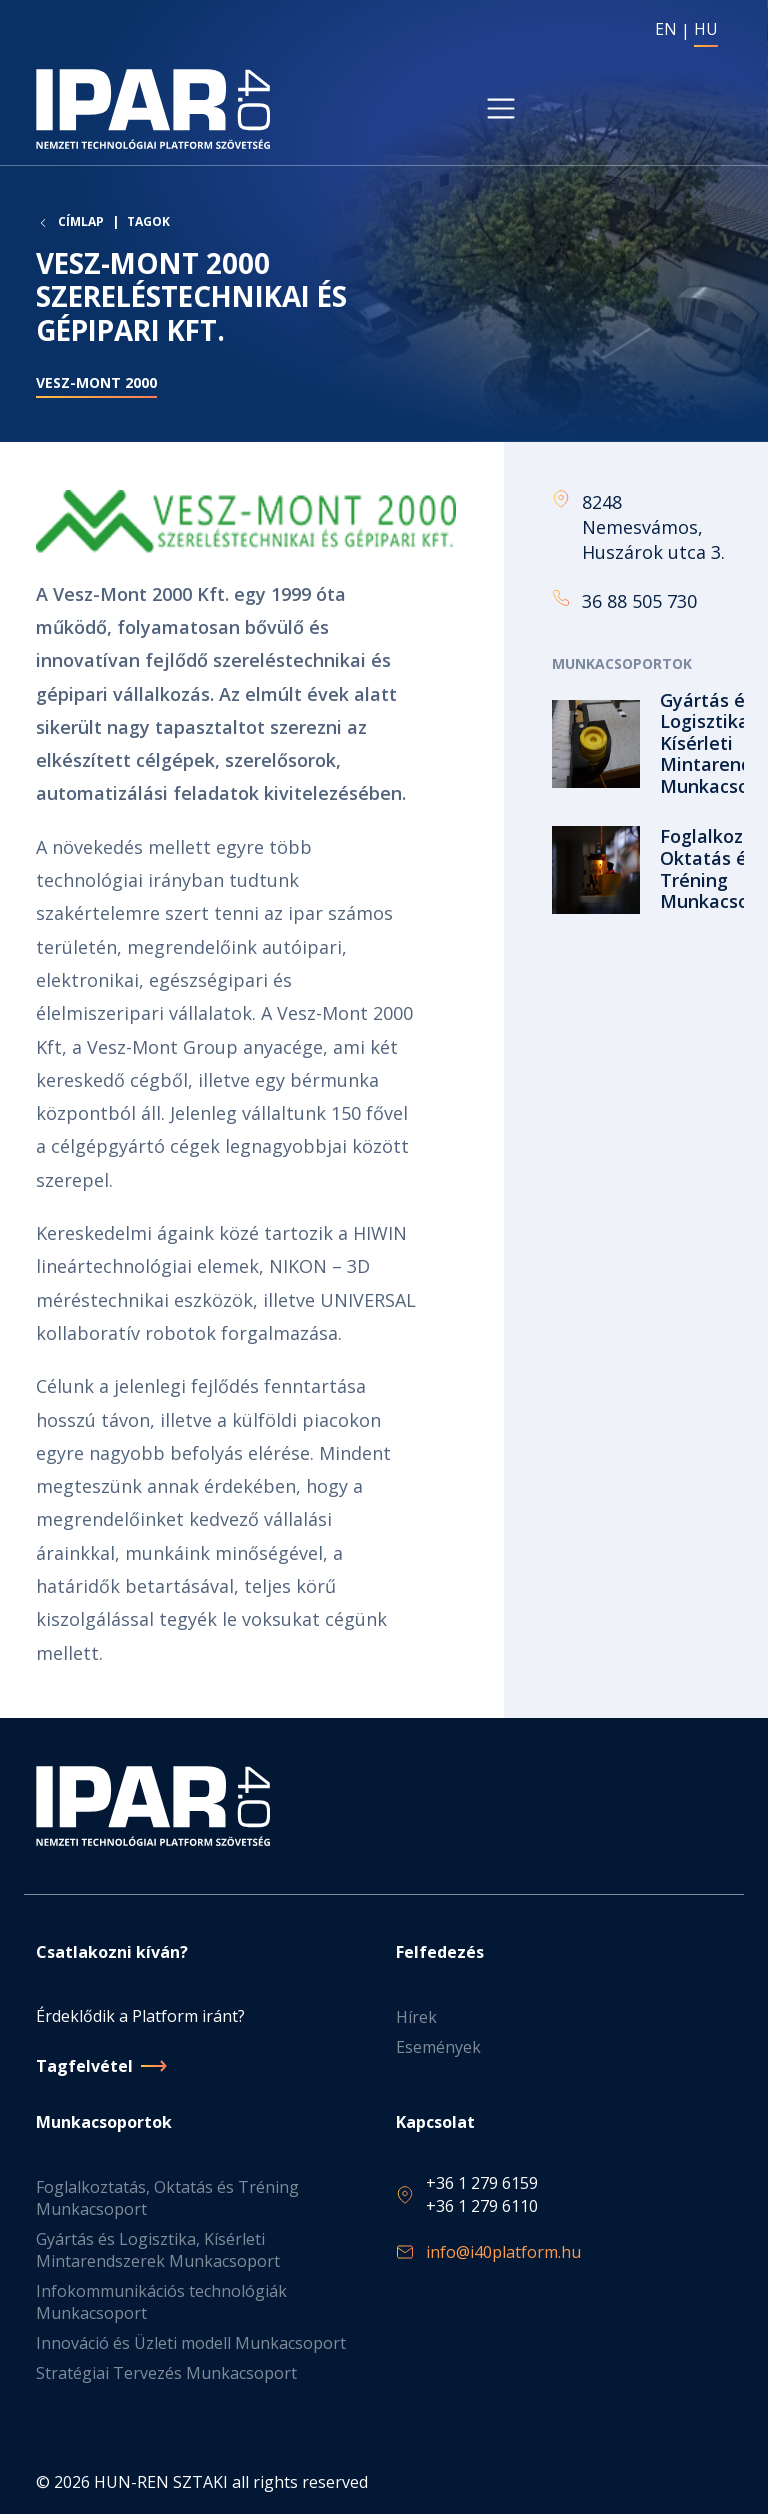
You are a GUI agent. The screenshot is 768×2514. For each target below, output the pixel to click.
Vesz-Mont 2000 (96, 382)
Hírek (416, 2017)
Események (438, 2047)
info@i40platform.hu (503, 2252)
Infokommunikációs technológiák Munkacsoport (161, 2302)
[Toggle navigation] (501, 109)
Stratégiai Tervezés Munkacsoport (166, 2373)
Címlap (81, 222)
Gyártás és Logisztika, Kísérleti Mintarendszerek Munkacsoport (158, 2250)
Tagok (148, 221)
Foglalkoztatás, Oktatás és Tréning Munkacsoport (167, 2198)
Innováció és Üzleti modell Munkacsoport (191, 2343)
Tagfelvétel (84, 2066)
